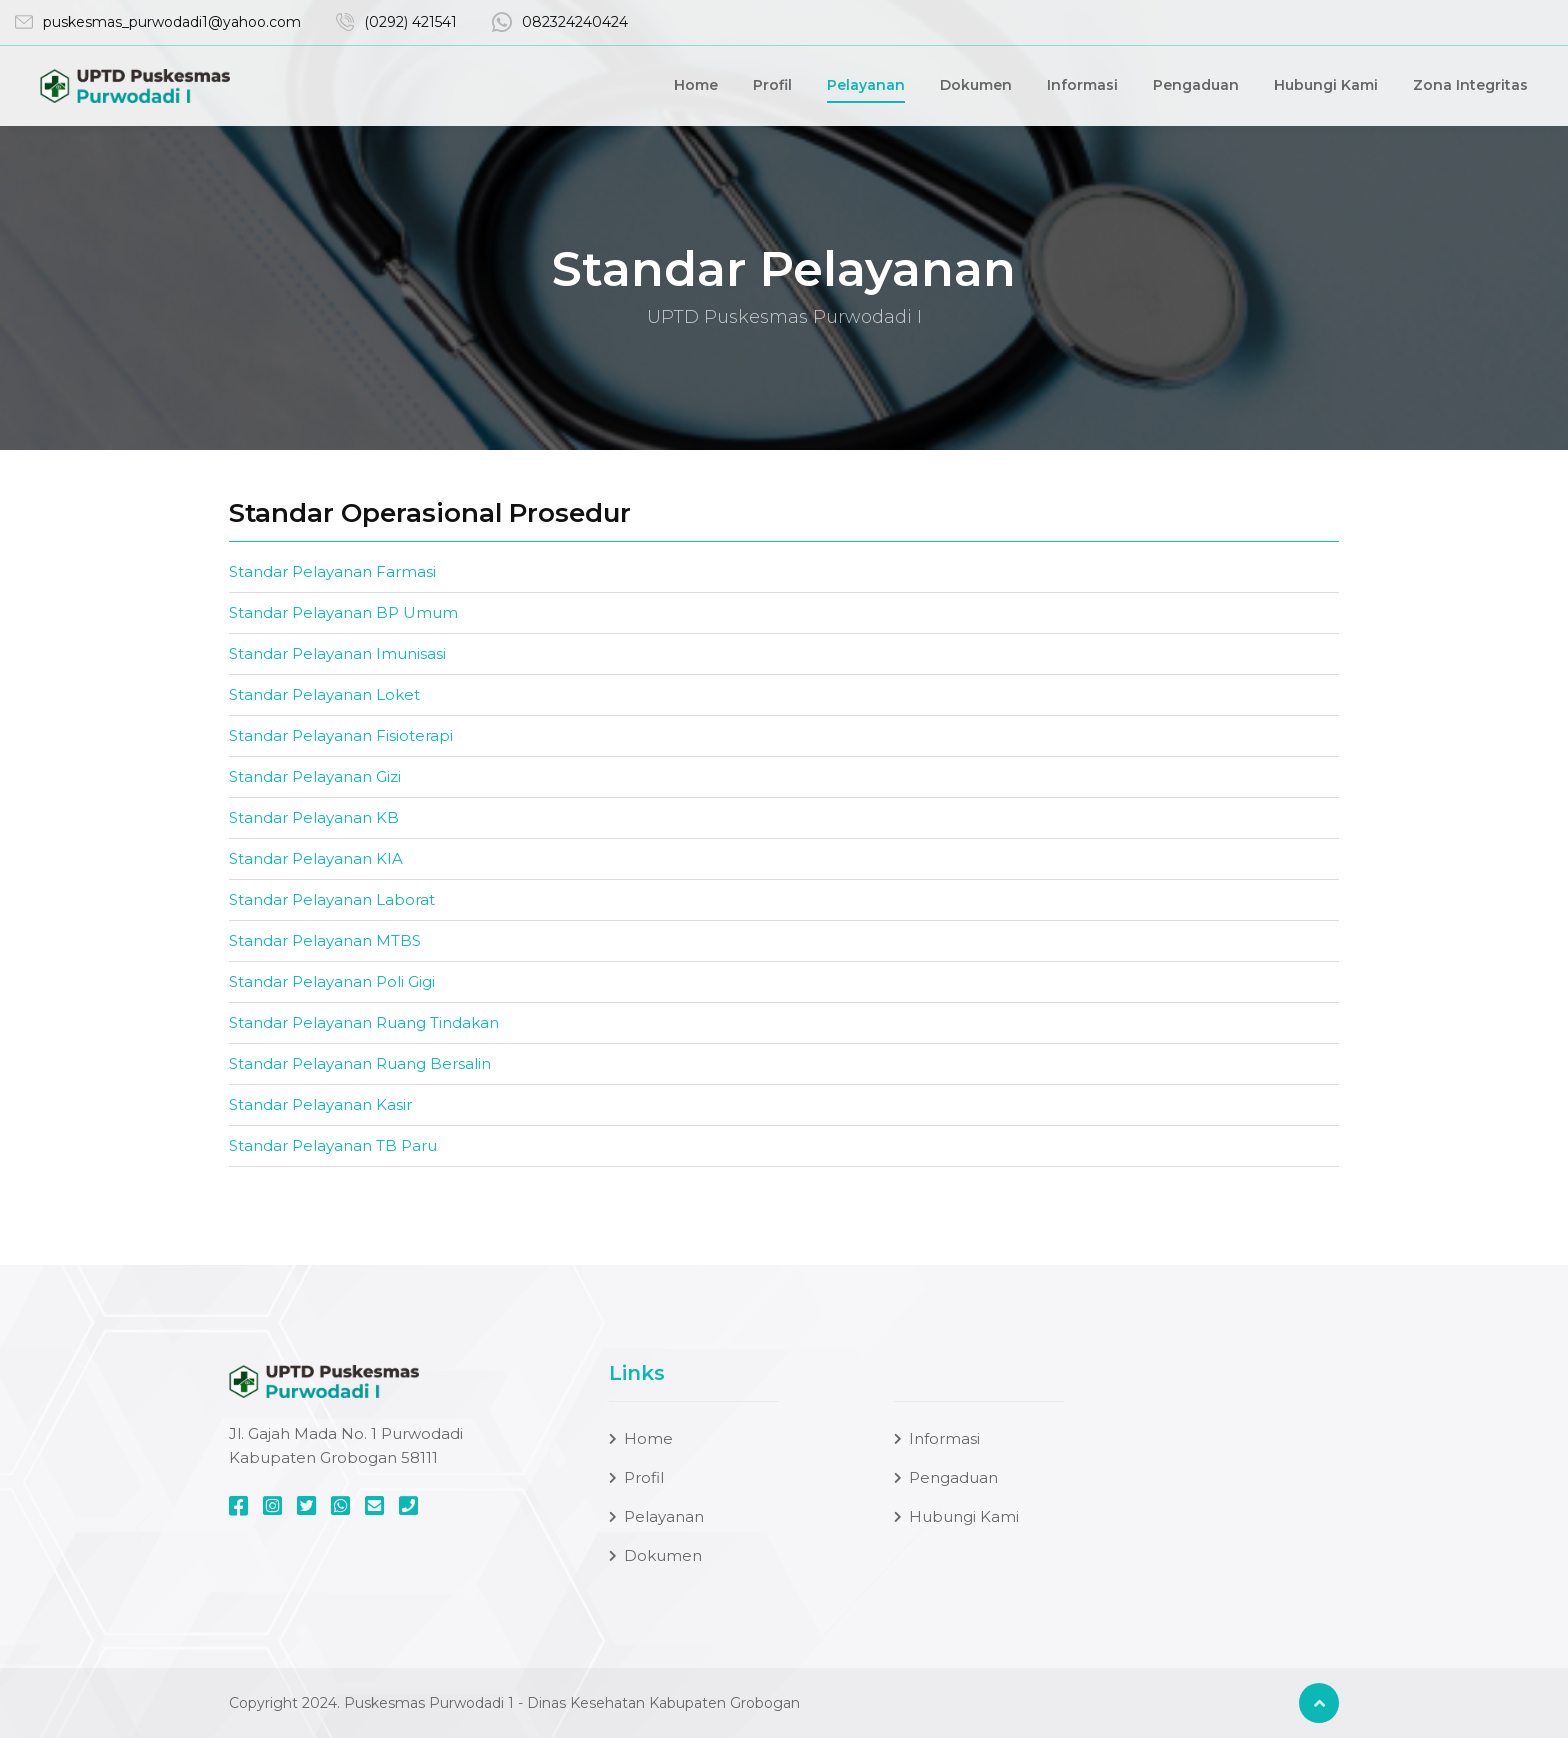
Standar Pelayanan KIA (316, 858)
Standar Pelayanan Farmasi (332, 571)
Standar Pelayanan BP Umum (343, 612)
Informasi (1082, 86)
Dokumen (976, 86)
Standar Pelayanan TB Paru (333, 1145)
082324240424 (575, 23)
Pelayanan (866, 86)
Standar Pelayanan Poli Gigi (332, 981)
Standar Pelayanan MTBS (325, 940)
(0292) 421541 (410, 23)
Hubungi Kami (1326, 86)
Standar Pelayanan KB (314, 817)
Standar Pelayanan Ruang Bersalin (360, 1063)
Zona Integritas (1470, 86)
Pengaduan (1196, 86)
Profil (772, 86)
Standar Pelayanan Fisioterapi (341, 735)
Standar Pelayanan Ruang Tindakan (364, 1022)
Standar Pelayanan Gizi (315, 776)
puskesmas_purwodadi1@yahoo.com (172, 23)
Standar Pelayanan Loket (324, 694)
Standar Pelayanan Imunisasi (337, 653)
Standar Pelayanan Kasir (320, 1104)
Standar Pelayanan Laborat (332, 899)
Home (696, 86)
